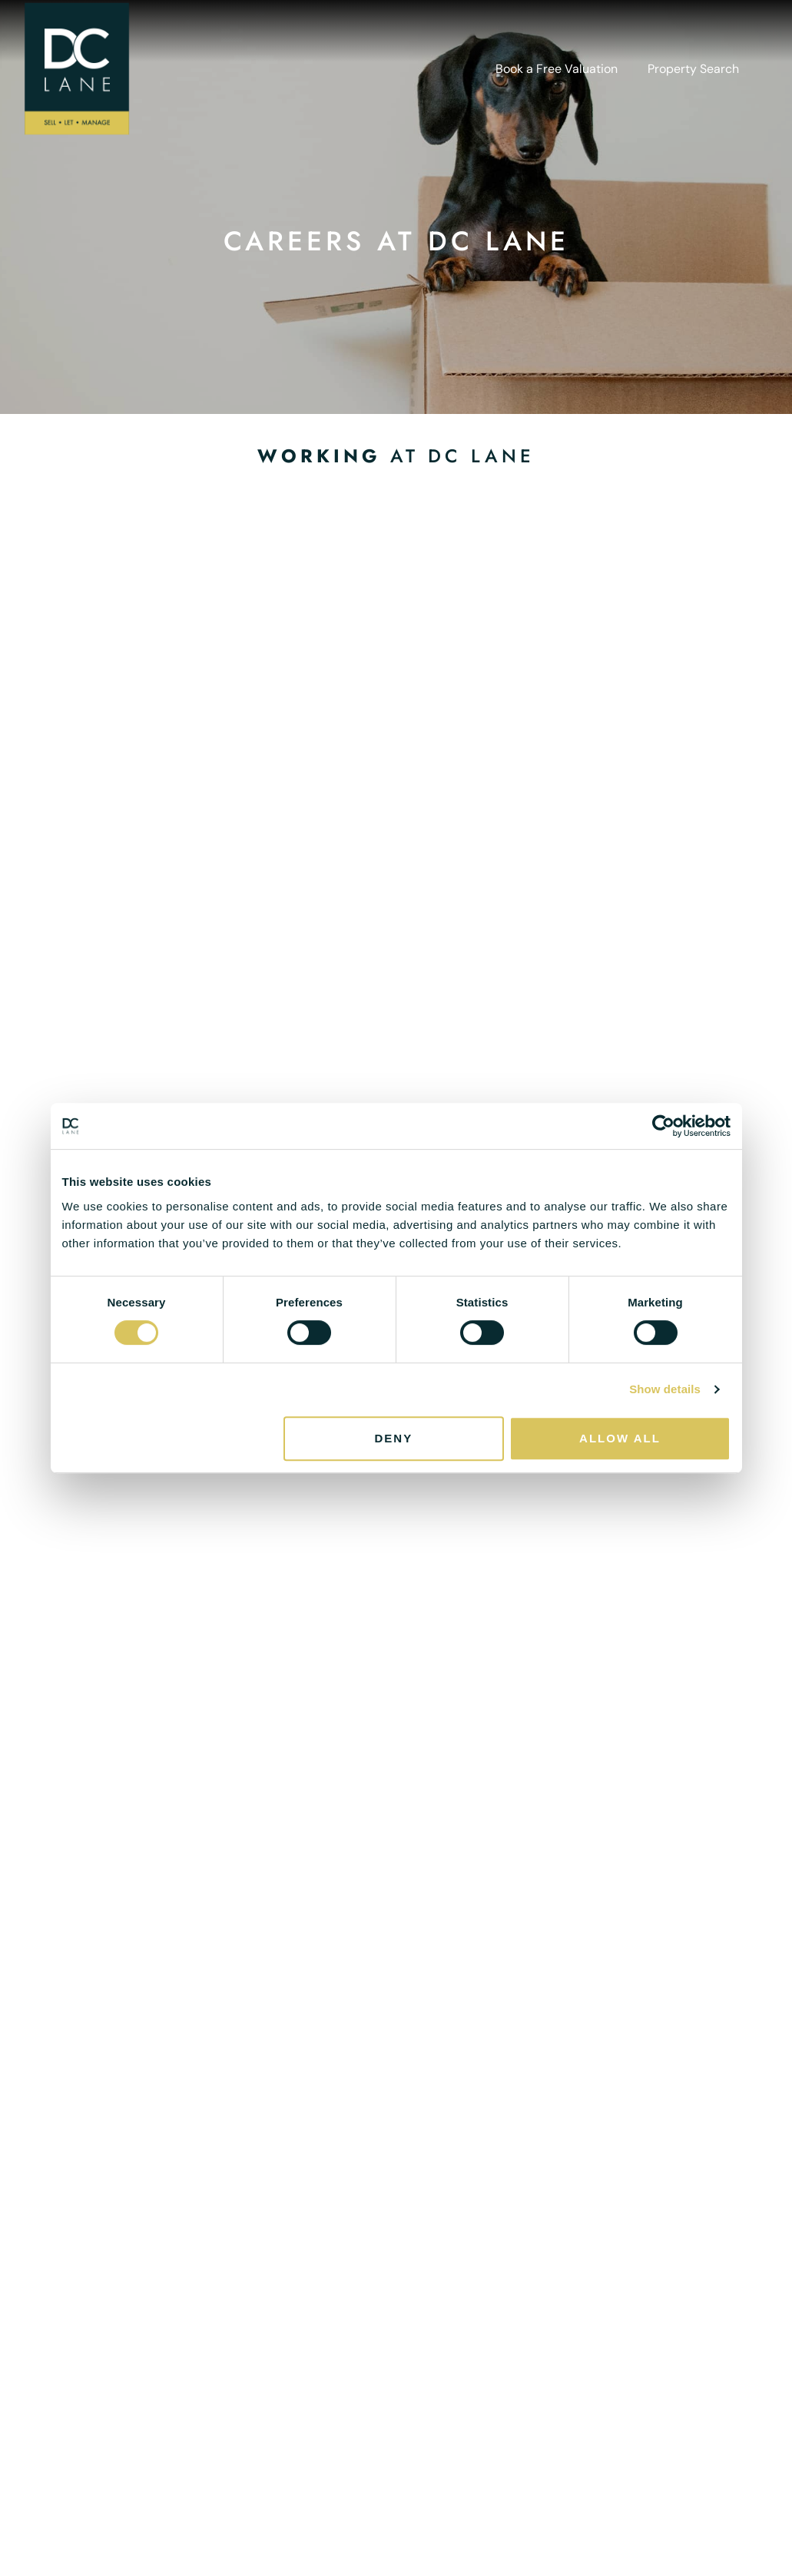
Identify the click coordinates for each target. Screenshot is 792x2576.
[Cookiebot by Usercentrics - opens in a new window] (663, 1125)
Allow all (620, 1438)
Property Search (693, 69)
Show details (665, 1389)
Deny (394, 1438)
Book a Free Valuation (556, 69)
